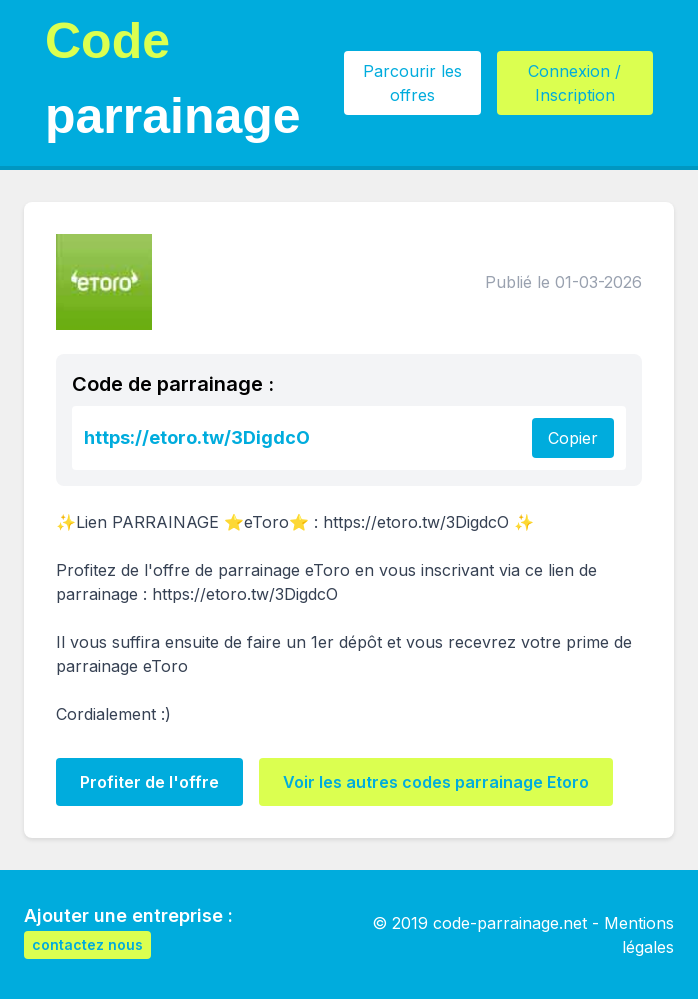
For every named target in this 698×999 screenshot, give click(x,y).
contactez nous (87, 944)
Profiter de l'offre (149, 782)
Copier (573, 438)
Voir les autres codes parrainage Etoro (436, 782)
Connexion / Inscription (574, 83)
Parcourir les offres (412, 83)
